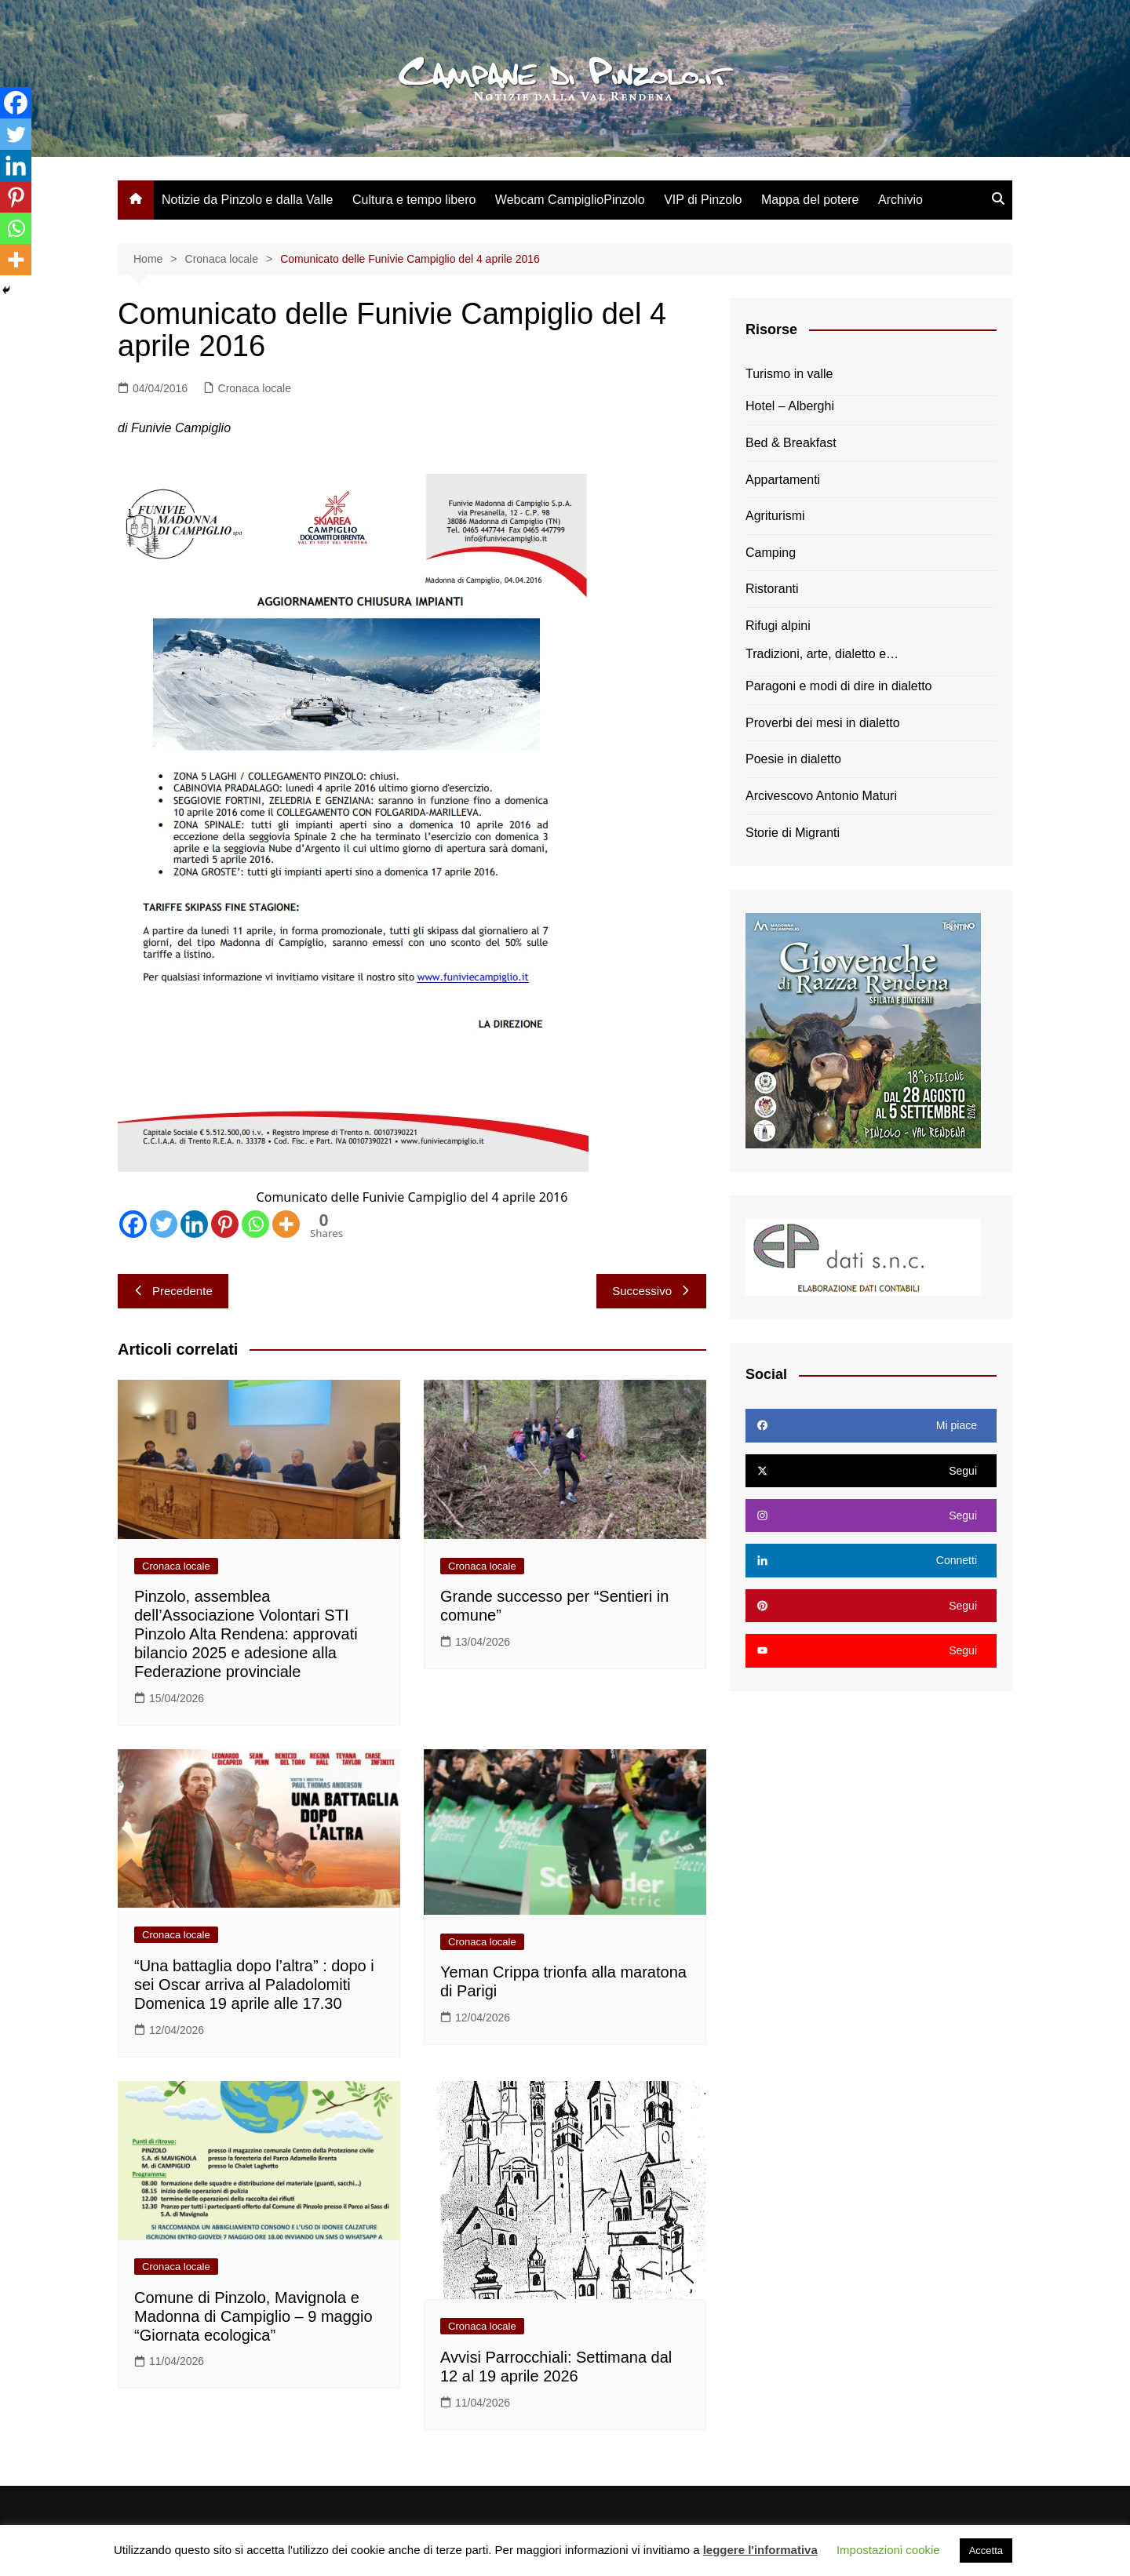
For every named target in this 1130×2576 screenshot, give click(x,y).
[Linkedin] (194, 1224)
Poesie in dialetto (793, 759)
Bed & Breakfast (791, 442)
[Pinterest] (225, 1224)
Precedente (173, 1290)
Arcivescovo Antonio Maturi (821, 795)
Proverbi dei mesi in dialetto (822, 723)
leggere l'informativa (760, 2549)
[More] (286, 1224)
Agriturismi (775, 515)
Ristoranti (772, 588)
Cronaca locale (254, 388)
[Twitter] (163, 1224)
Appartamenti (782, 479)
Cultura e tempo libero (414, 199)
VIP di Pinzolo (703, 199)
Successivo (651, 1290)
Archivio (900, 199)
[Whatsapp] (255, 1224)
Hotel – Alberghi (789, 406)
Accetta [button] (986, 2550)
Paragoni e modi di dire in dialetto (838, 686)
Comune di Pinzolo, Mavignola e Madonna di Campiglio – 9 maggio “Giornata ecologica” (253, 2316)
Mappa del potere (810, 199)
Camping (770, 552)
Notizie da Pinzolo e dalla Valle (248, 199)
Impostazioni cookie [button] (888, 2549)
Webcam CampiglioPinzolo (570, 199)
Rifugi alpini (778, 625)
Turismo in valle (789, 373)
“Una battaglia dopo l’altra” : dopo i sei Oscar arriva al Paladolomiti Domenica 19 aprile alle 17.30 (254, 1984)
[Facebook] (133, 1224)
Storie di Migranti (792, 832)
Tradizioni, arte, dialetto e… (822, 653)
